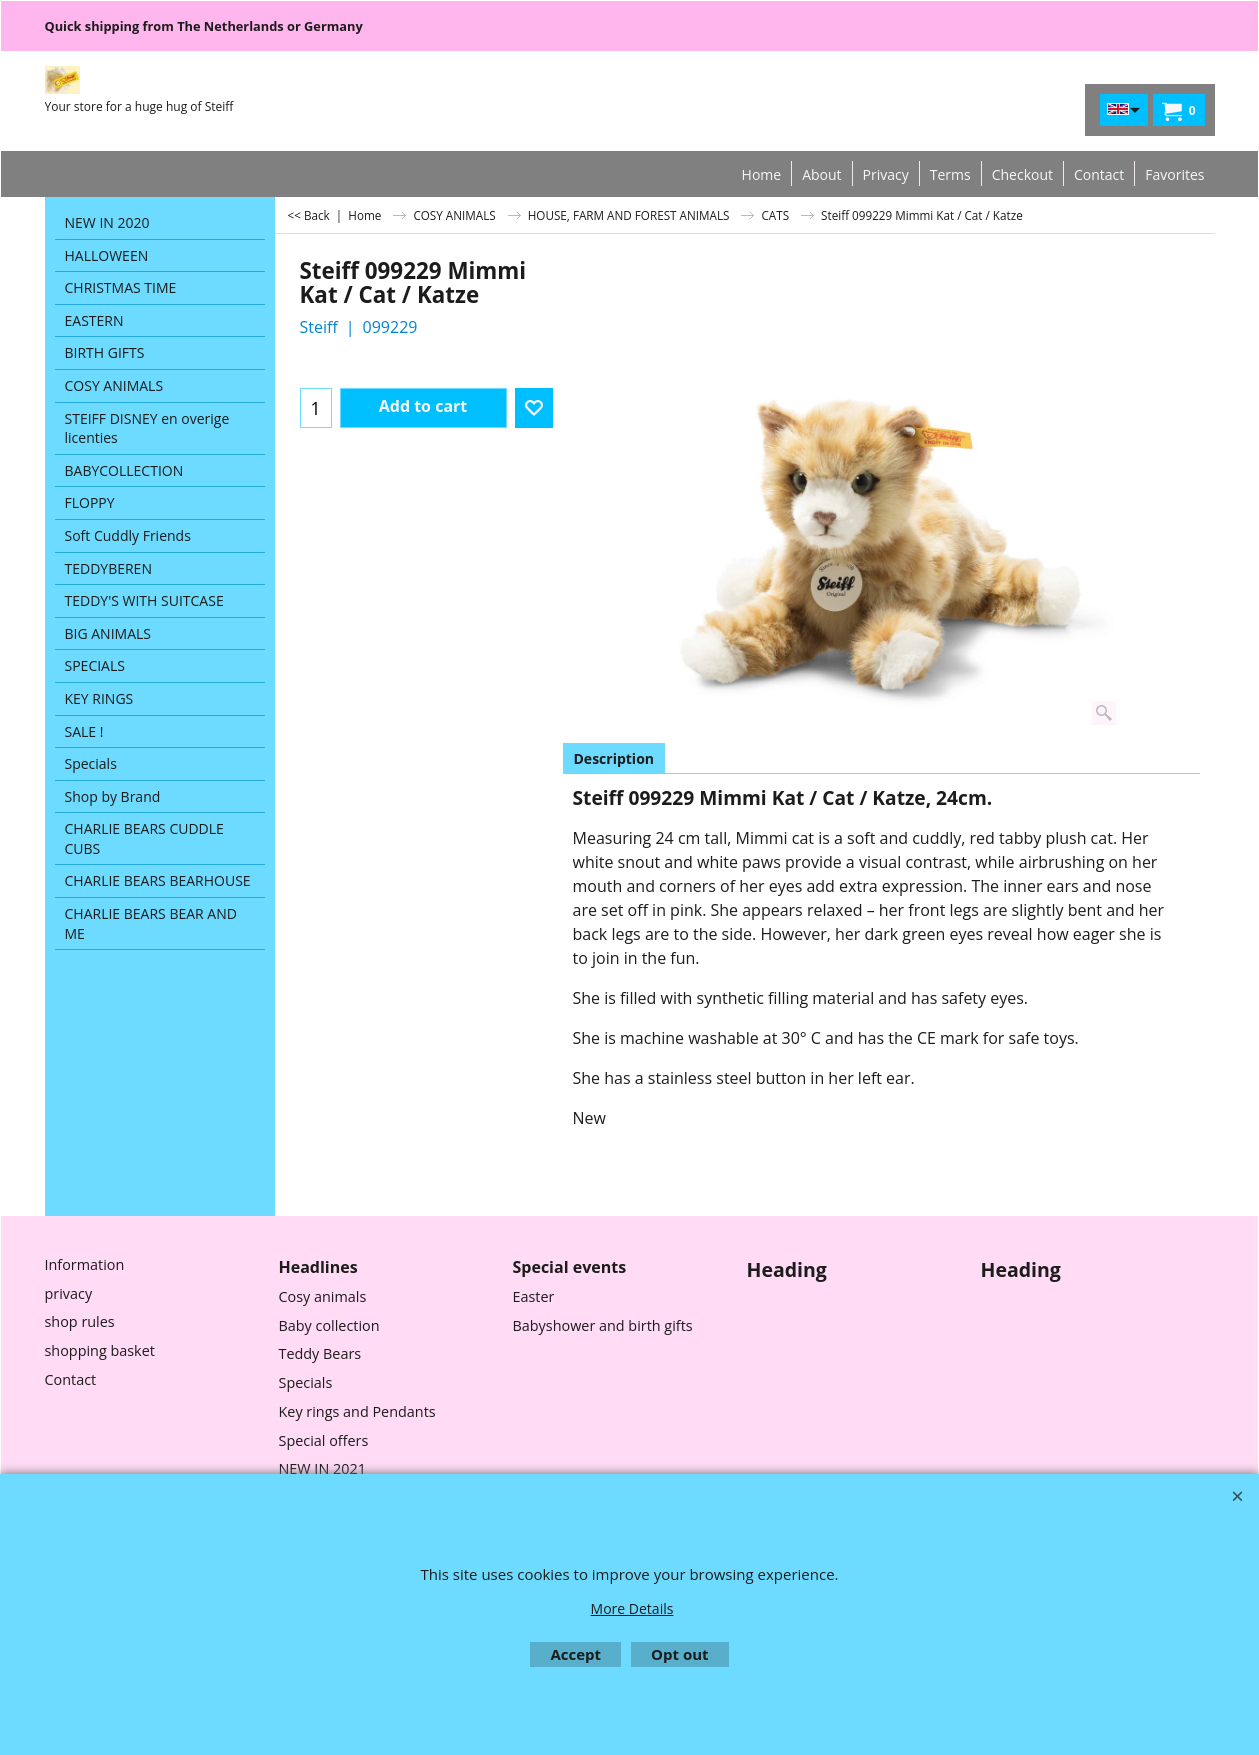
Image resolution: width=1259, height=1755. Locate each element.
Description (614, 758)
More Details (632, 1608)
